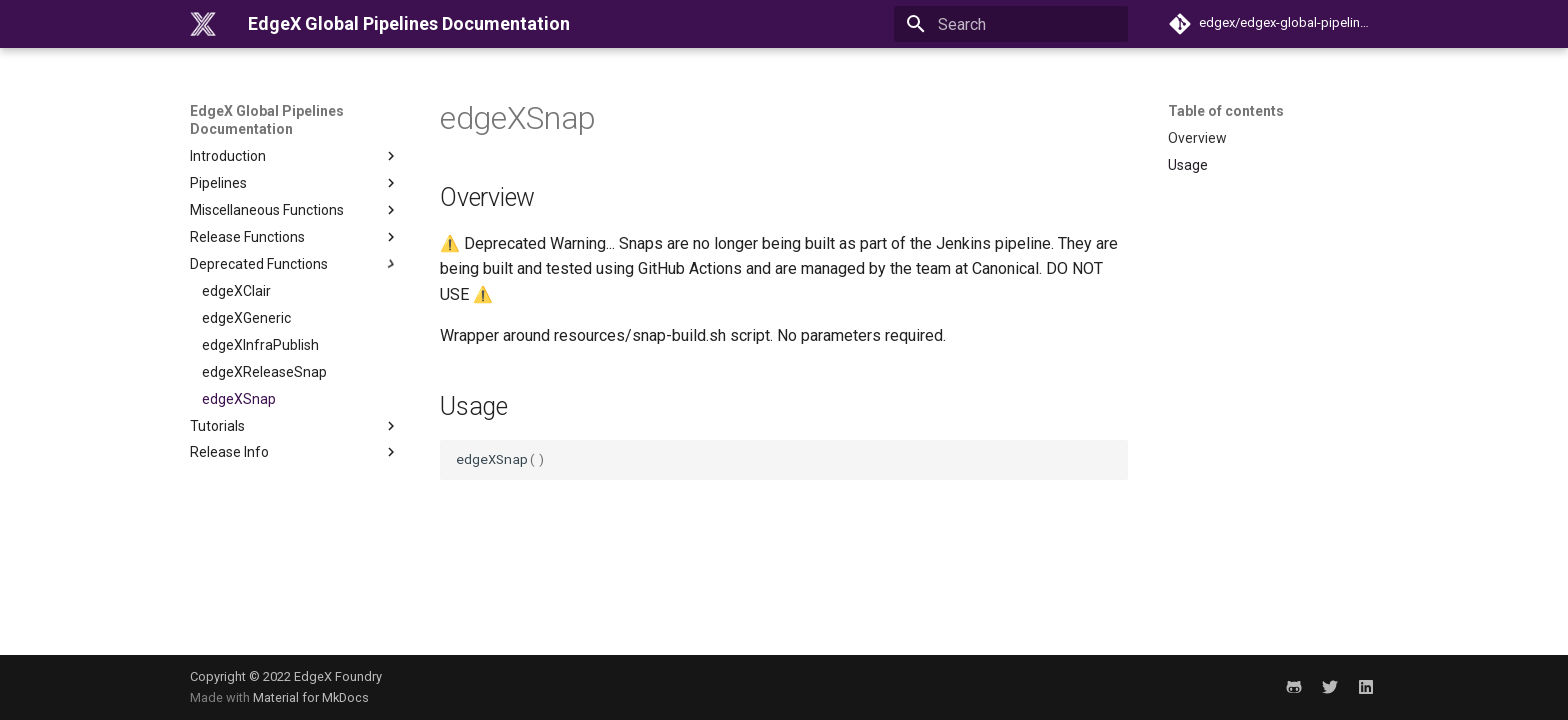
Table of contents (1226, 111)
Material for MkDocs (311, 697)
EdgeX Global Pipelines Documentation (267, 120)
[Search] (1011, 24)
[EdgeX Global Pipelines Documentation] (203, 24)
